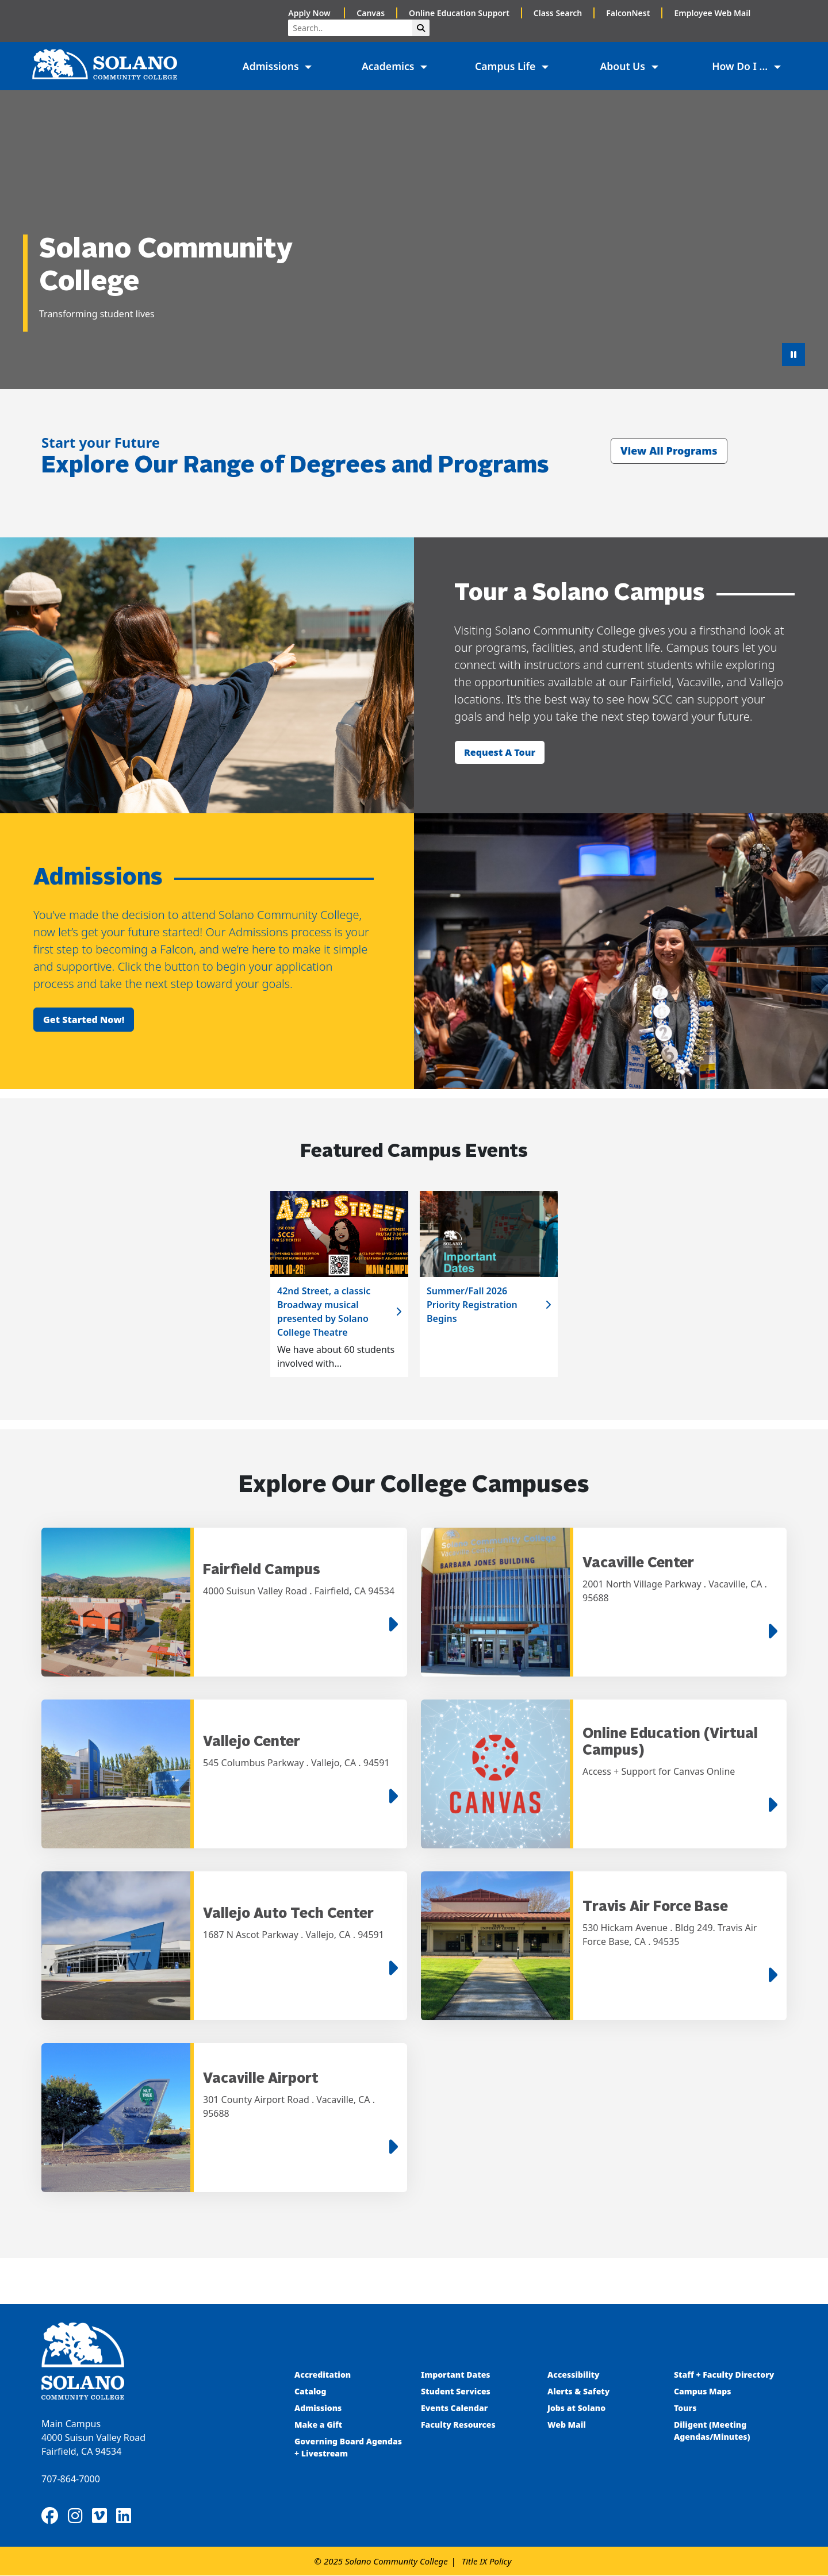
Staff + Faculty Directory (724, 2375)
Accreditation (322, 2375)
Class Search (558, 12)
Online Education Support (459, 12)
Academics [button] (389, 66)
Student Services (455, 2391)
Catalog (310, 2391)
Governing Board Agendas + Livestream (348, 2447)
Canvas (370, 12)
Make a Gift (318, 2425)
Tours (685, 2408)
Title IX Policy (487, 2561)
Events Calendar (454, 2408)
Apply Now (310, 12)
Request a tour (499, 752)
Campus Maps (702, 2391)
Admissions (319, 2408)
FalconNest (628, 12)
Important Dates (455, 2375)
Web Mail (566, 2425)
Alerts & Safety (578, 2391)
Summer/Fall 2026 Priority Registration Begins (472, 1305)
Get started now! (83, 1019)
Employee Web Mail (712, 12)
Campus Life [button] (506, 66)
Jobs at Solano (576, 2408)
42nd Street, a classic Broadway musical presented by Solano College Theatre (323, 1312)
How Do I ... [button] (741, 66)
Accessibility (573, 2375)
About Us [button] (623, 66)
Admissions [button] (272, 66)
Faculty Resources (458, 2425)
